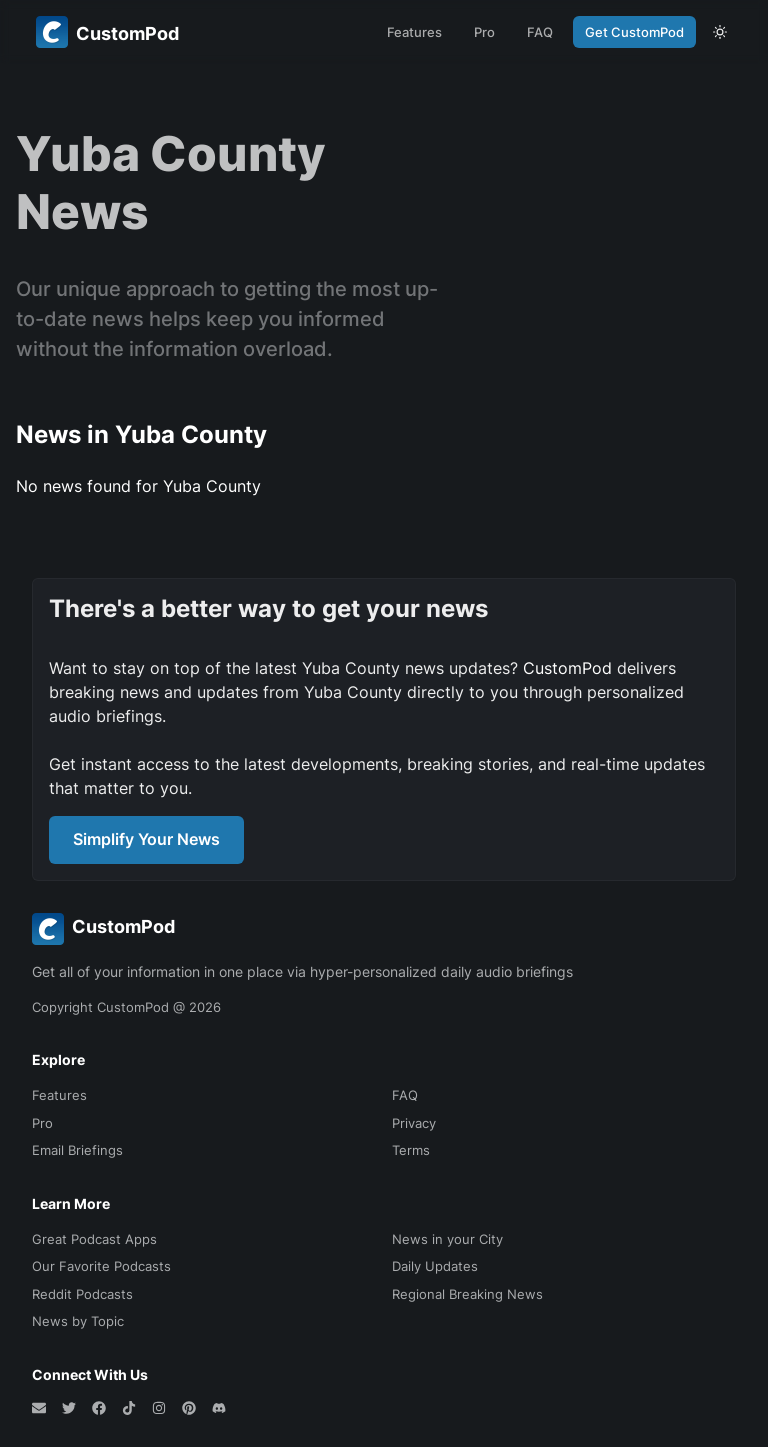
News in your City (447, 1239)
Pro (484, 32)
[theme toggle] (720, 32)
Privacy (414, 1123)
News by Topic (78, 1321)
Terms (411, 1150)
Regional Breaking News (467, 1294)
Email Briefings (77, 1150)
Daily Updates (435, 1266)
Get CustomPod (634, 32)
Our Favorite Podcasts (101, 1266)
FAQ (540, 32)
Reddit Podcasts (82, 1294)
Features (414, 32)
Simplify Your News (146, 839)
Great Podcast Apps (94, 1239)
